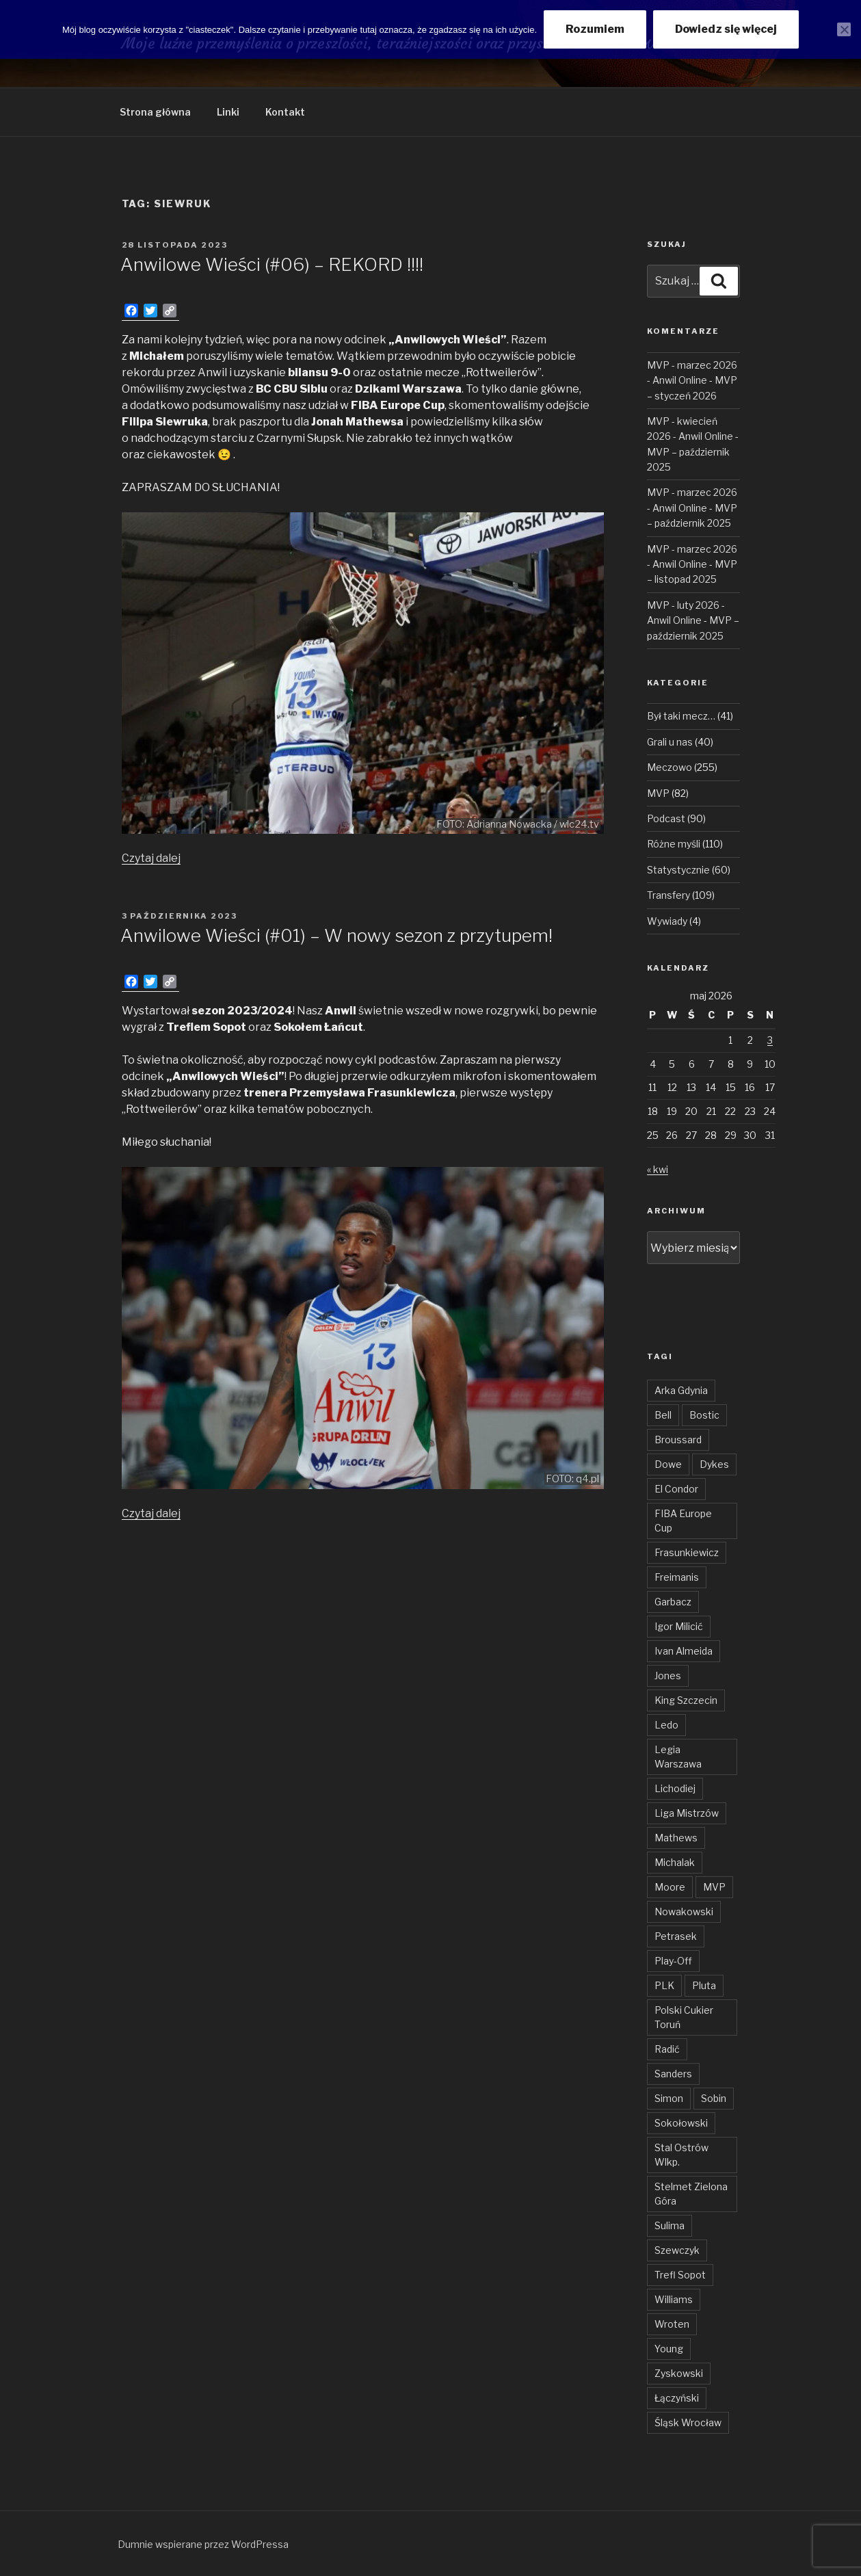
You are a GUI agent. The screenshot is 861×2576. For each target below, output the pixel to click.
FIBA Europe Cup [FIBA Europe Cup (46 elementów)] (683, 1521)
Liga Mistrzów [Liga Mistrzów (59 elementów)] (686, 1813)
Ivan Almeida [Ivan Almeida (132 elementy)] (683, 1651)
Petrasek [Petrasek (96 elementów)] (675, 1936)
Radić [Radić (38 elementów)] (667, 2049)
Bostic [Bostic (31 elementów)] (704, 1415)
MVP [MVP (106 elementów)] (714, 1887)
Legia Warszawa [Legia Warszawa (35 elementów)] (678, 1757)
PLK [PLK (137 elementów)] (664, 1985)
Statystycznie (678, 870)
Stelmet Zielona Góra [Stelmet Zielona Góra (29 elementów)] (691, 2194)
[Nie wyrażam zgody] (844, 29)
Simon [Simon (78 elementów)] (668, 2098)
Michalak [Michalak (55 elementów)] (674, 1862)
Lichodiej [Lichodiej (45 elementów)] (675, 1788)
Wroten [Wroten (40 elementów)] (671, 2324)
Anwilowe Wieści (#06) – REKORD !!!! (271, 264)
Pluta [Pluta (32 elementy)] (704, 1985)
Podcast (666, 818)
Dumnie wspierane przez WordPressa (203, 2544)
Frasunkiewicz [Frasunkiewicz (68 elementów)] (686, 1552)
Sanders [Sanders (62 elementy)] (673, 2073)
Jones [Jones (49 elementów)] (667, 1675)
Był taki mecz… (681, 716)
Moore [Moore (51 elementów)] (669, 1887)
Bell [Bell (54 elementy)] (663, 1415)
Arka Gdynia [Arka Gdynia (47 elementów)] (681, 1390)
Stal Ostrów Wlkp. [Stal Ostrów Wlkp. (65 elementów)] (681, 2155)
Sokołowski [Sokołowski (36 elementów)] (681, 2123)
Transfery (668, 895)
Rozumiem (595, 29)
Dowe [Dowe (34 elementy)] (668, 1464)
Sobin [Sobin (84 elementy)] (713, 2098)
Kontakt (285, 112)
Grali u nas (670, 742)
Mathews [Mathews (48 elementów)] (676, 1837)
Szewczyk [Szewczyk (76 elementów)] (677, 2250)
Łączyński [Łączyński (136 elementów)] (676, 2398)
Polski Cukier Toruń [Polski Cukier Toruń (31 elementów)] (683, 2017)
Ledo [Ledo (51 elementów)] (666, 1725)
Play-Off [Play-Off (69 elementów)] (673, 1961)
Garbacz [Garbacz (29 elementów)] (672, 1601)
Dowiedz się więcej (726, 29)
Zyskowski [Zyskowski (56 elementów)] (678, 2373)
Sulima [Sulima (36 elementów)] (669, 2225)
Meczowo (669, 767)
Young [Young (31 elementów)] (668, 2348)
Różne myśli (673, 844)
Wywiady (667, 921)
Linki (228, 112)
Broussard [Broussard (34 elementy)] (678, 1439)
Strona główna (155, 112)
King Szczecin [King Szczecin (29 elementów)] (685, 1700)
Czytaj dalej (151, 858)
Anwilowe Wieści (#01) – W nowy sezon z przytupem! (336, 935)
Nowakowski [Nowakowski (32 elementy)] (683, 1911)
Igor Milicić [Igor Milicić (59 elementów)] (678, 1626)
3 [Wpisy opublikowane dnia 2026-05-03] (770, 1040)
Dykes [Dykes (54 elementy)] (714, 1464)
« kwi (657, 1169)
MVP (658, 793)
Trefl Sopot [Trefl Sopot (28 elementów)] (680, 2275)
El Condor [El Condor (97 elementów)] (676, 1489)
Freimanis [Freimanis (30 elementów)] (676, 1577)
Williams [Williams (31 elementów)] (673, 2299)
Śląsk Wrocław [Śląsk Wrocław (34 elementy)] (687, 2422)
